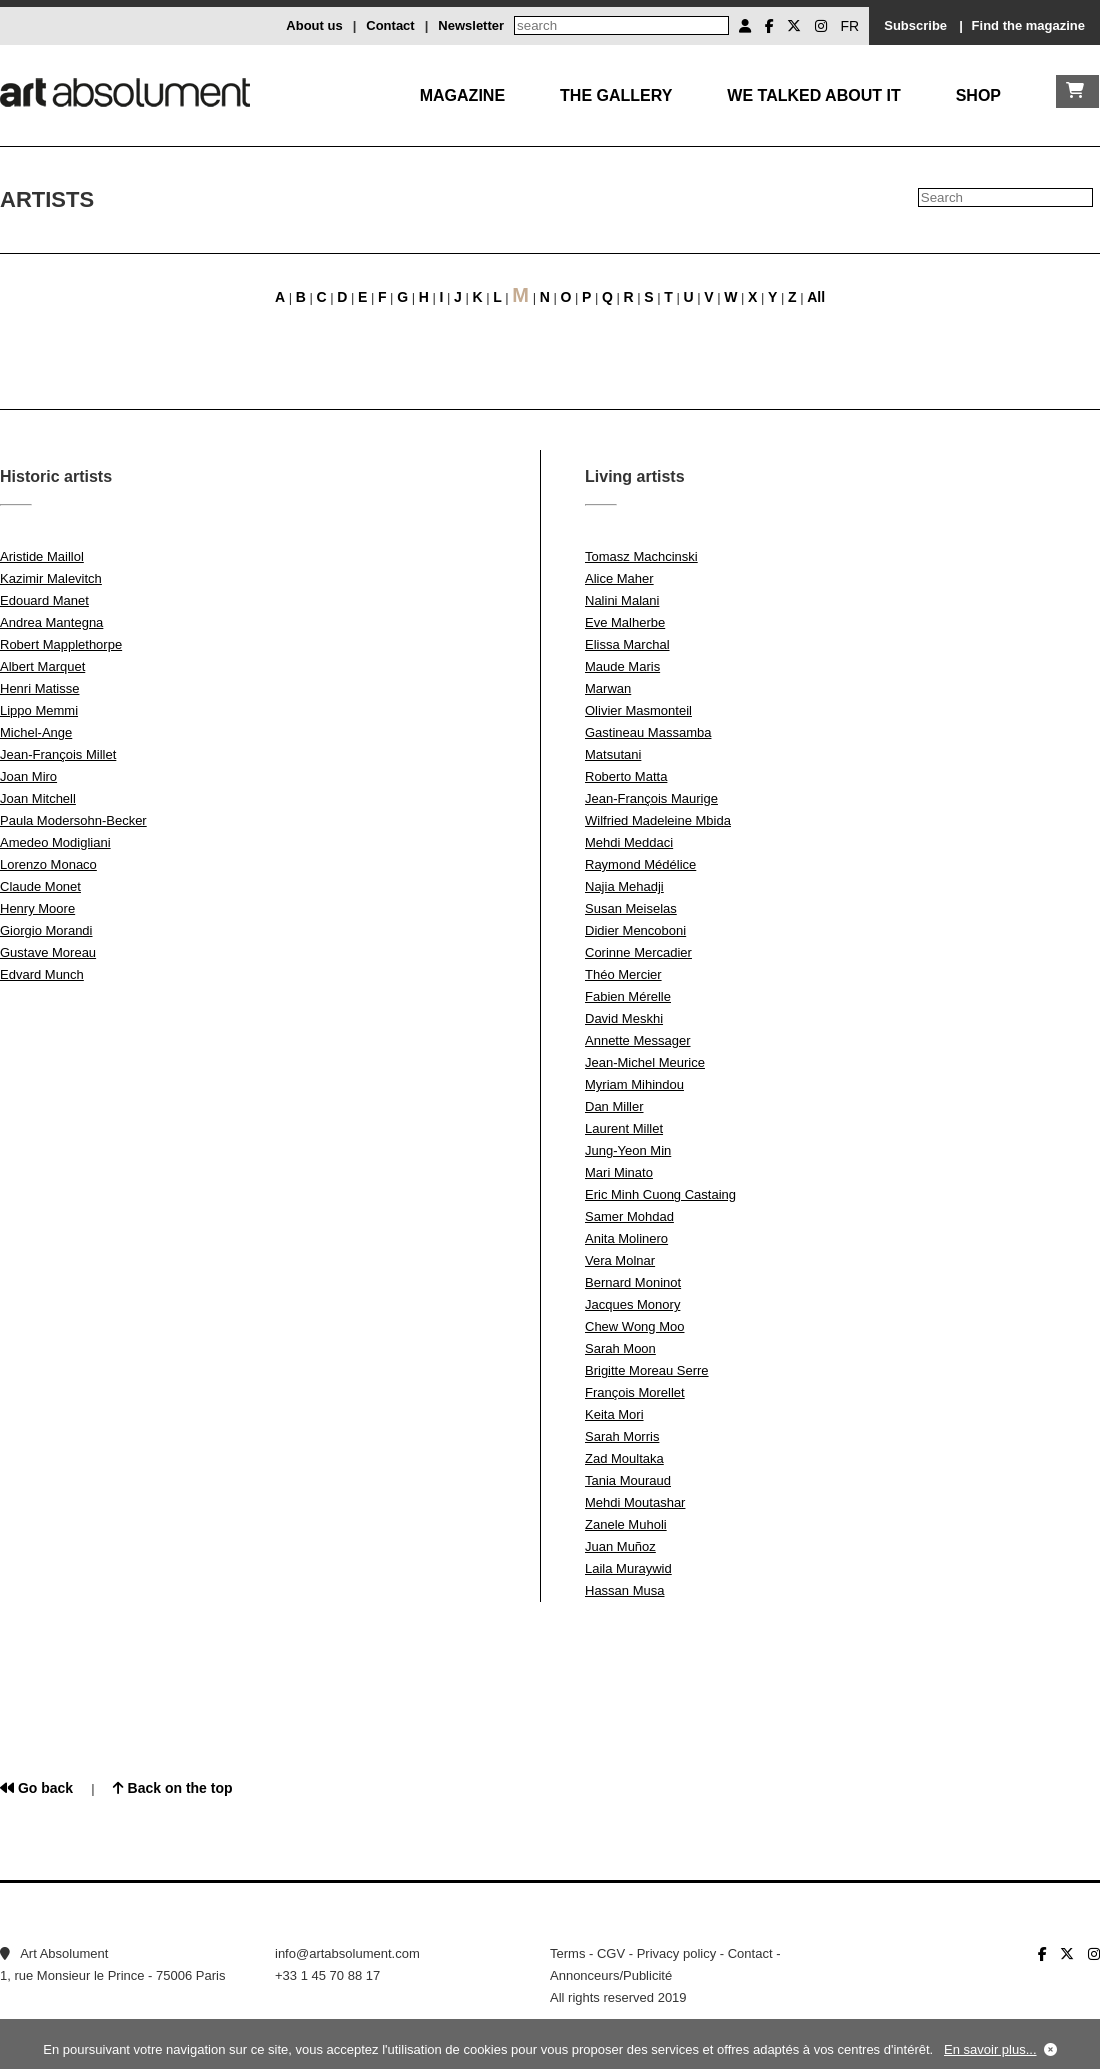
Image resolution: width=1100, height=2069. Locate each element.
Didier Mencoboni (635, 930)
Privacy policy (676, 1953)
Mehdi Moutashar (635, 1502)
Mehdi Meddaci (629, 842)
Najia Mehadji (624, 886)
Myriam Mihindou (634, 1084)
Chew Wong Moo (634, 1326)
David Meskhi (624, 1018)
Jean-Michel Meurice (645, 1062)
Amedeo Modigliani (55, 842)
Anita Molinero (626, 1238)
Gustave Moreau (48, 952)
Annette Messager (638, 1040)
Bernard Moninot (633, 1282)
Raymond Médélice (640, 864)
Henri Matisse (39, 688)
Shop (978, 95)
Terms (567, 1953)
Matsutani (613, 754)
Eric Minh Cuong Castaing (660, 1194)
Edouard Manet (44, 600)
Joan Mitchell (38, 798)
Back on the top (173, 1788)
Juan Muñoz (620, 1546)
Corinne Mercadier (638, 952)
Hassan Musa (624, 1590)
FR (850, 26)
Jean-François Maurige (651, 798)
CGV (611, 1953)
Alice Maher (619, 578)
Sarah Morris (622, 1436)
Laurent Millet (624, 1128)
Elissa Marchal (627, 644)
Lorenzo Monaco (48, 864)
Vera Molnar (620, 1260)
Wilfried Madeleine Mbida (658, 820)
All (816, 297)
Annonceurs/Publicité (611, 1975)
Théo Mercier (623, 974)
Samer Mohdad (629, 1216)
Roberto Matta (626, 776)
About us (314, 25)
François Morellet (635, 1392)
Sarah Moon (620, 1348)
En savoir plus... (990, 2049)
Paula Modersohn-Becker (73, 820)
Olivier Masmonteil (638, 710)
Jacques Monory (632, 1304)
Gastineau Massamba (648, 732)
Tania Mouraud (628, 1480)
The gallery (616, 95)
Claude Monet (40, 886)
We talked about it (813, 95)
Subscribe (915, 25)
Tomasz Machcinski (641, 556)
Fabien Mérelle (628, 996)
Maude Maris (622, 666)
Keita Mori (614, 1414)
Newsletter (471, 25)
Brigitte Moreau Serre (647, 1370)
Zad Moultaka (624, 1458)
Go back (36, 1788)
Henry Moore (37, 908)
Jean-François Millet (58, 754)
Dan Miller (614, 1106)
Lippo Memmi (39, 710)
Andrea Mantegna (51, 622)
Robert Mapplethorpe (61, 644)
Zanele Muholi (626, 1524)
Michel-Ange (36, 732)
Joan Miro (28, 776)
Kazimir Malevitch (51, 578)
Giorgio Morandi (46, 930)
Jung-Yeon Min (628, 1150)
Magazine (462, 95)
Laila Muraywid (628, 1568)
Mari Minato (619, 1172)
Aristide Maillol (42, 556)
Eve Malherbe (625, 622)
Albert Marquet (42, 666)
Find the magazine (1028, 25)
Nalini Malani (622, 600)
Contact (390, 25)
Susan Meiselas (631, 908)
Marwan (608, 688)
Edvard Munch (42, 974)
